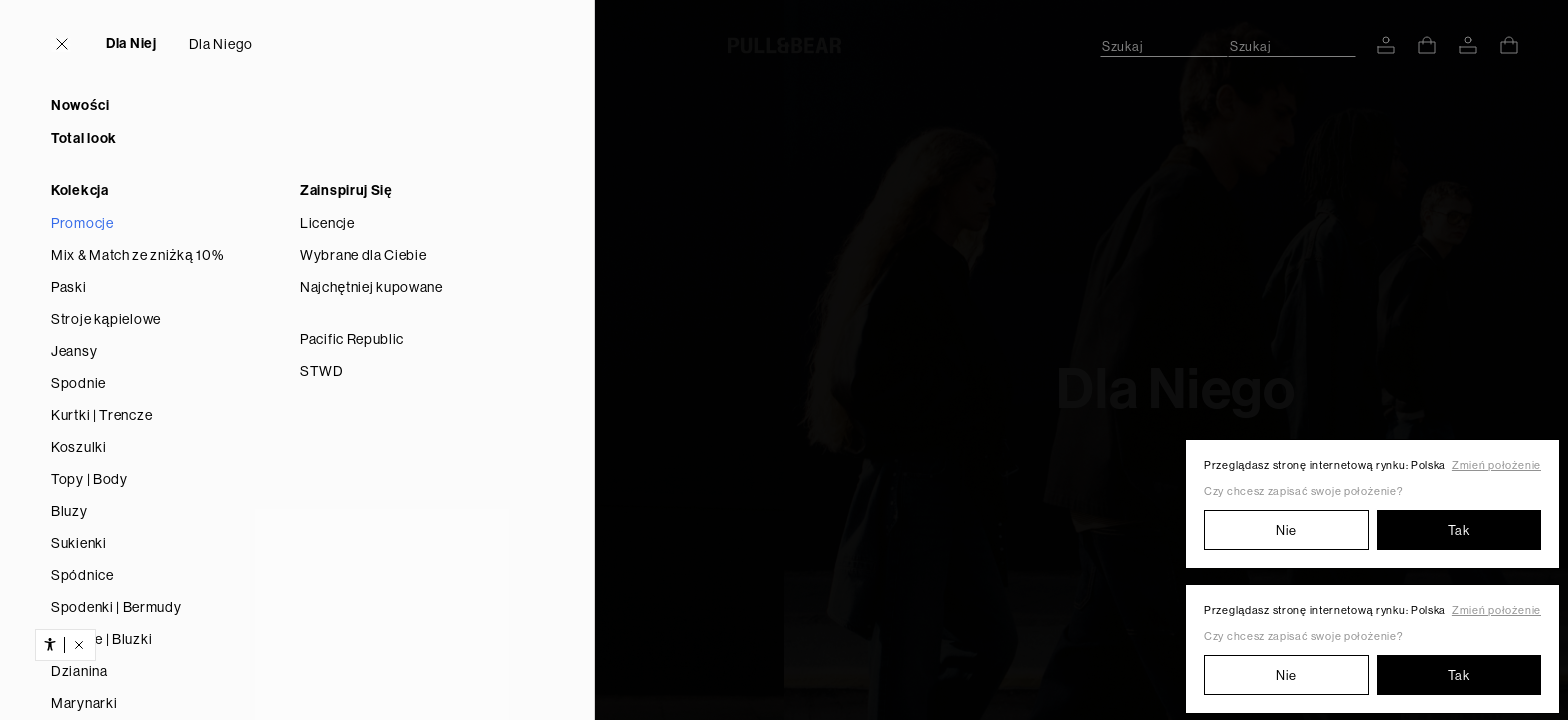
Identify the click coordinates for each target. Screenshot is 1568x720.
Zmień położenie (1496, 465)
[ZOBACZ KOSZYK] (1427, 45)
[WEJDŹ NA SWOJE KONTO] (1386, 45)
